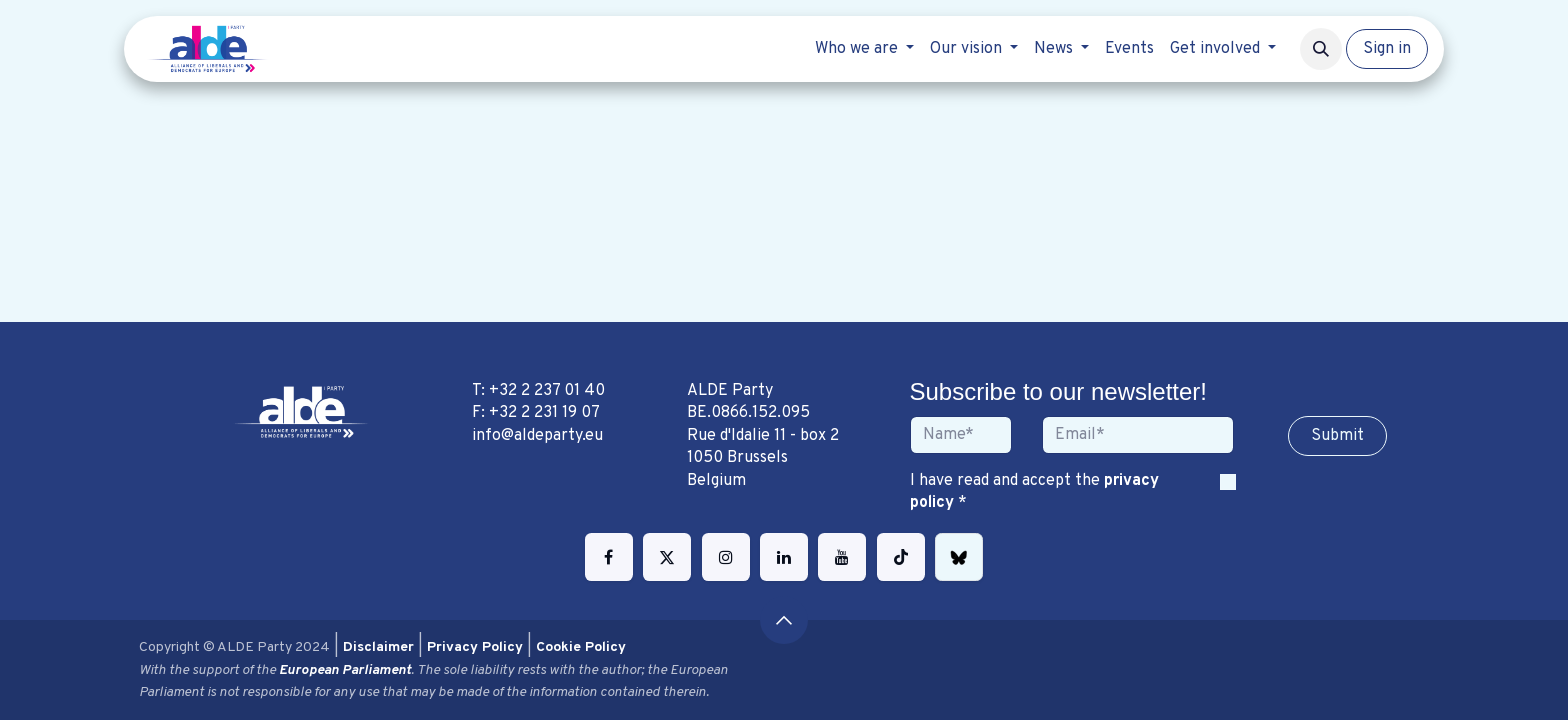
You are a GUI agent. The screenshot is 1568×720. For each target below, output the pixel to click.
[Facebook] (609, 557)
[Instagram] (726, 557)
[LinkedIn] (784, 557)
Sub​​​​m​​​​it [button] (1337, 436)
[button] (1321, 49)
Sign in (1387, 49)
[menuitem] (864, 49)
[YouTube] (842, 557)
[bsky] (959, 557)
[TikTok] (901, 557)
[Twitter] (667, 557)
